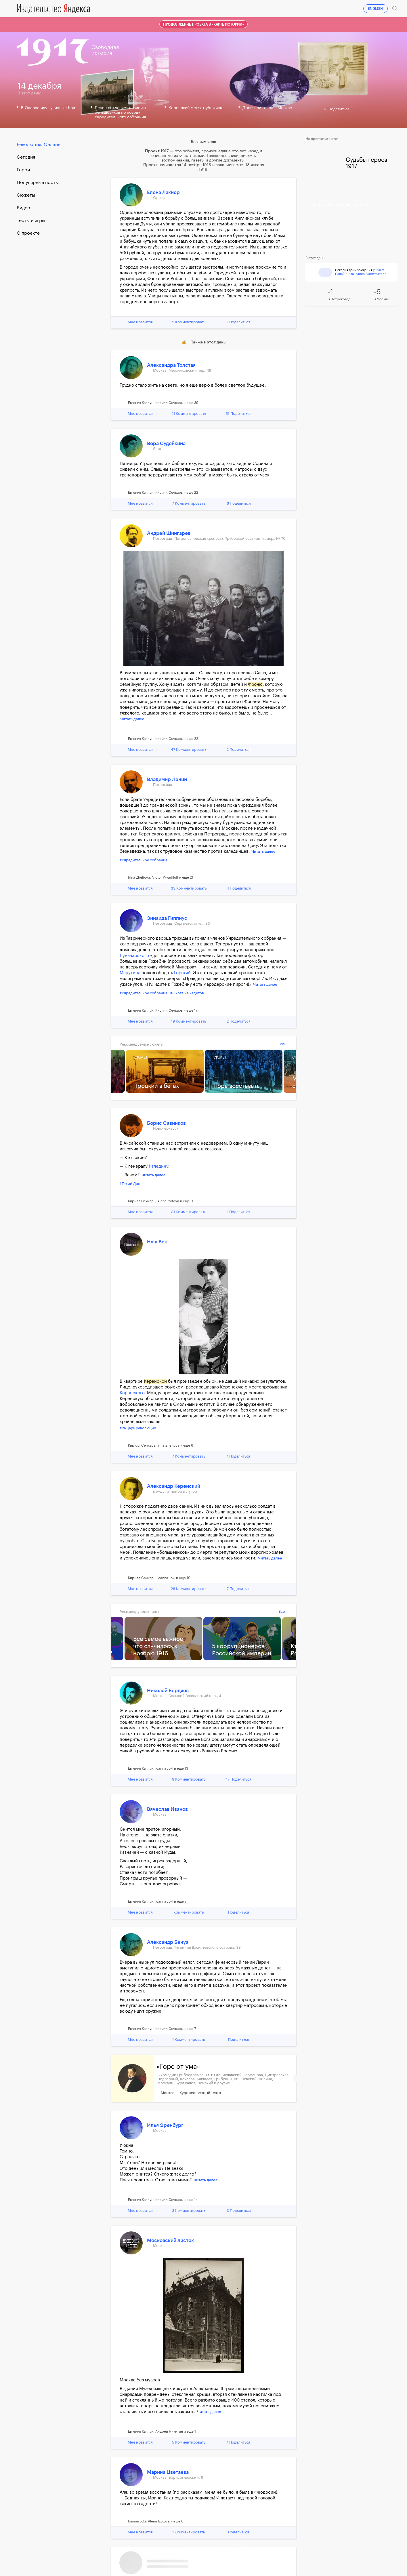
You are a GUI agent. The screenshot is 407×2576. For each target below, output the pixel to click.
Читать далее (132, 719)
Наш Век (157, 1241)
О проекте (28, 233)
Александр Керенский (173, 1486)
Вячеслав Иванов (167, 1809)
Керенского (132, 1393)
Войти (381, 5)
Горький (182, 973)
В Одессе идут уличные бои (48, 108)
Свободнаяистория (105, 50)
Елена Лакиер (163, 192)
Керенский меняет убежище (196, 108)
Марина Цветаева (168, 2472)
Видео (23, 208)
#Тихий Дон (130, 1184)
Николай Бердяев (168, 1690)
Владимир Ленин (167, 779)
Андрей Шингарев (168, 533)
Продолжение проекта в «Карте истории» (203, 24)
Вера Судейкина (166, 443)
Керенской (155, 1381)
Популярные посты (38, 182)
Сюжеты (26, 195)
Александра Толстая (171, 365)
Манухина (130, 973)
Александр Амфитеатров (367, 274)
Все (281, 1044)
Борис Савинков (166, 1123)
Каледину (158, 1166)
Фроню (255, 684)
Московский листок (170, 2240)
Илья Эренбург (165, 2125)
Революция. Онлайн (38, 144)
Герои (23, 170)
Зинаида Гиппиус (167, 918)
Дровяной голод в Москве (267, 108)
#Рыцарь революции (138, 1428)
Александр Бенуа (167, 1942)
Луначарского (134, 955)
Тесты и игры (31, 220)
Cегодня (26, 157)
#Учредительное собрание (143, 860)
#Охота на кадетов (187, 993)
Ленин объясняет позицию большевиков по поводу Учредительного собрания (120, 112)
